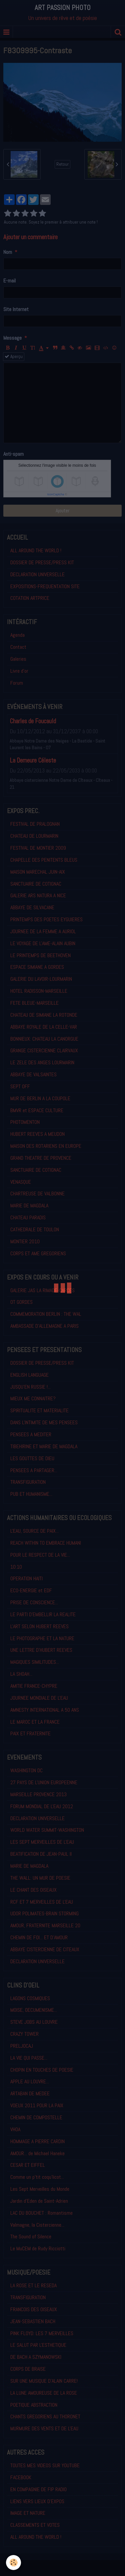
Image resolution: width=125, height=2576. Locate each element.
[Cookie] (13, 2562)
